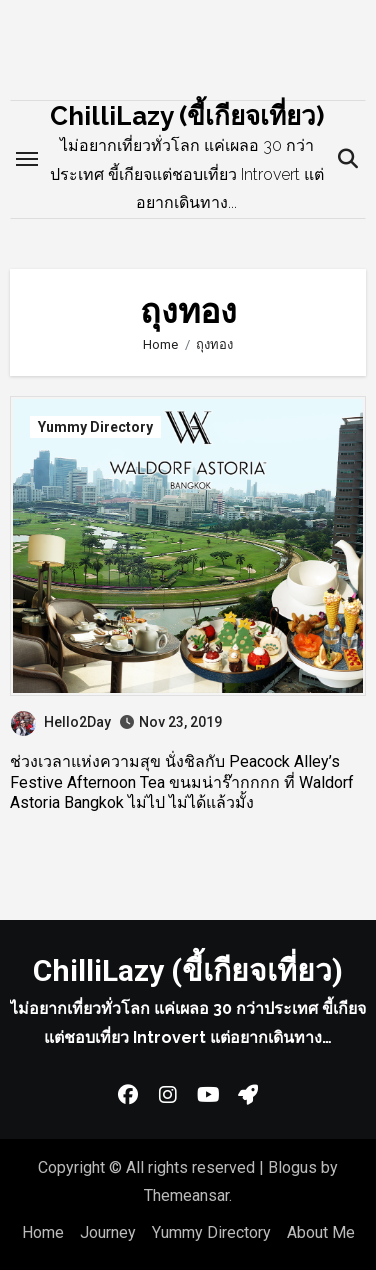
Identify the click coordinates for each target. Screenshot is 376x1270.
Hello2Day (61, 722)
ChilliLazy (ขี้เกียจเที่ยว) (187, 116)
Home (43, 1232)
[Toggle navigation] (27, 159)
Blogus (292, 1167)
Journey (108, 1232)
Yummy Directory (95, 427)
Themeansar (186, 1195)
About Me (321, 1232)
